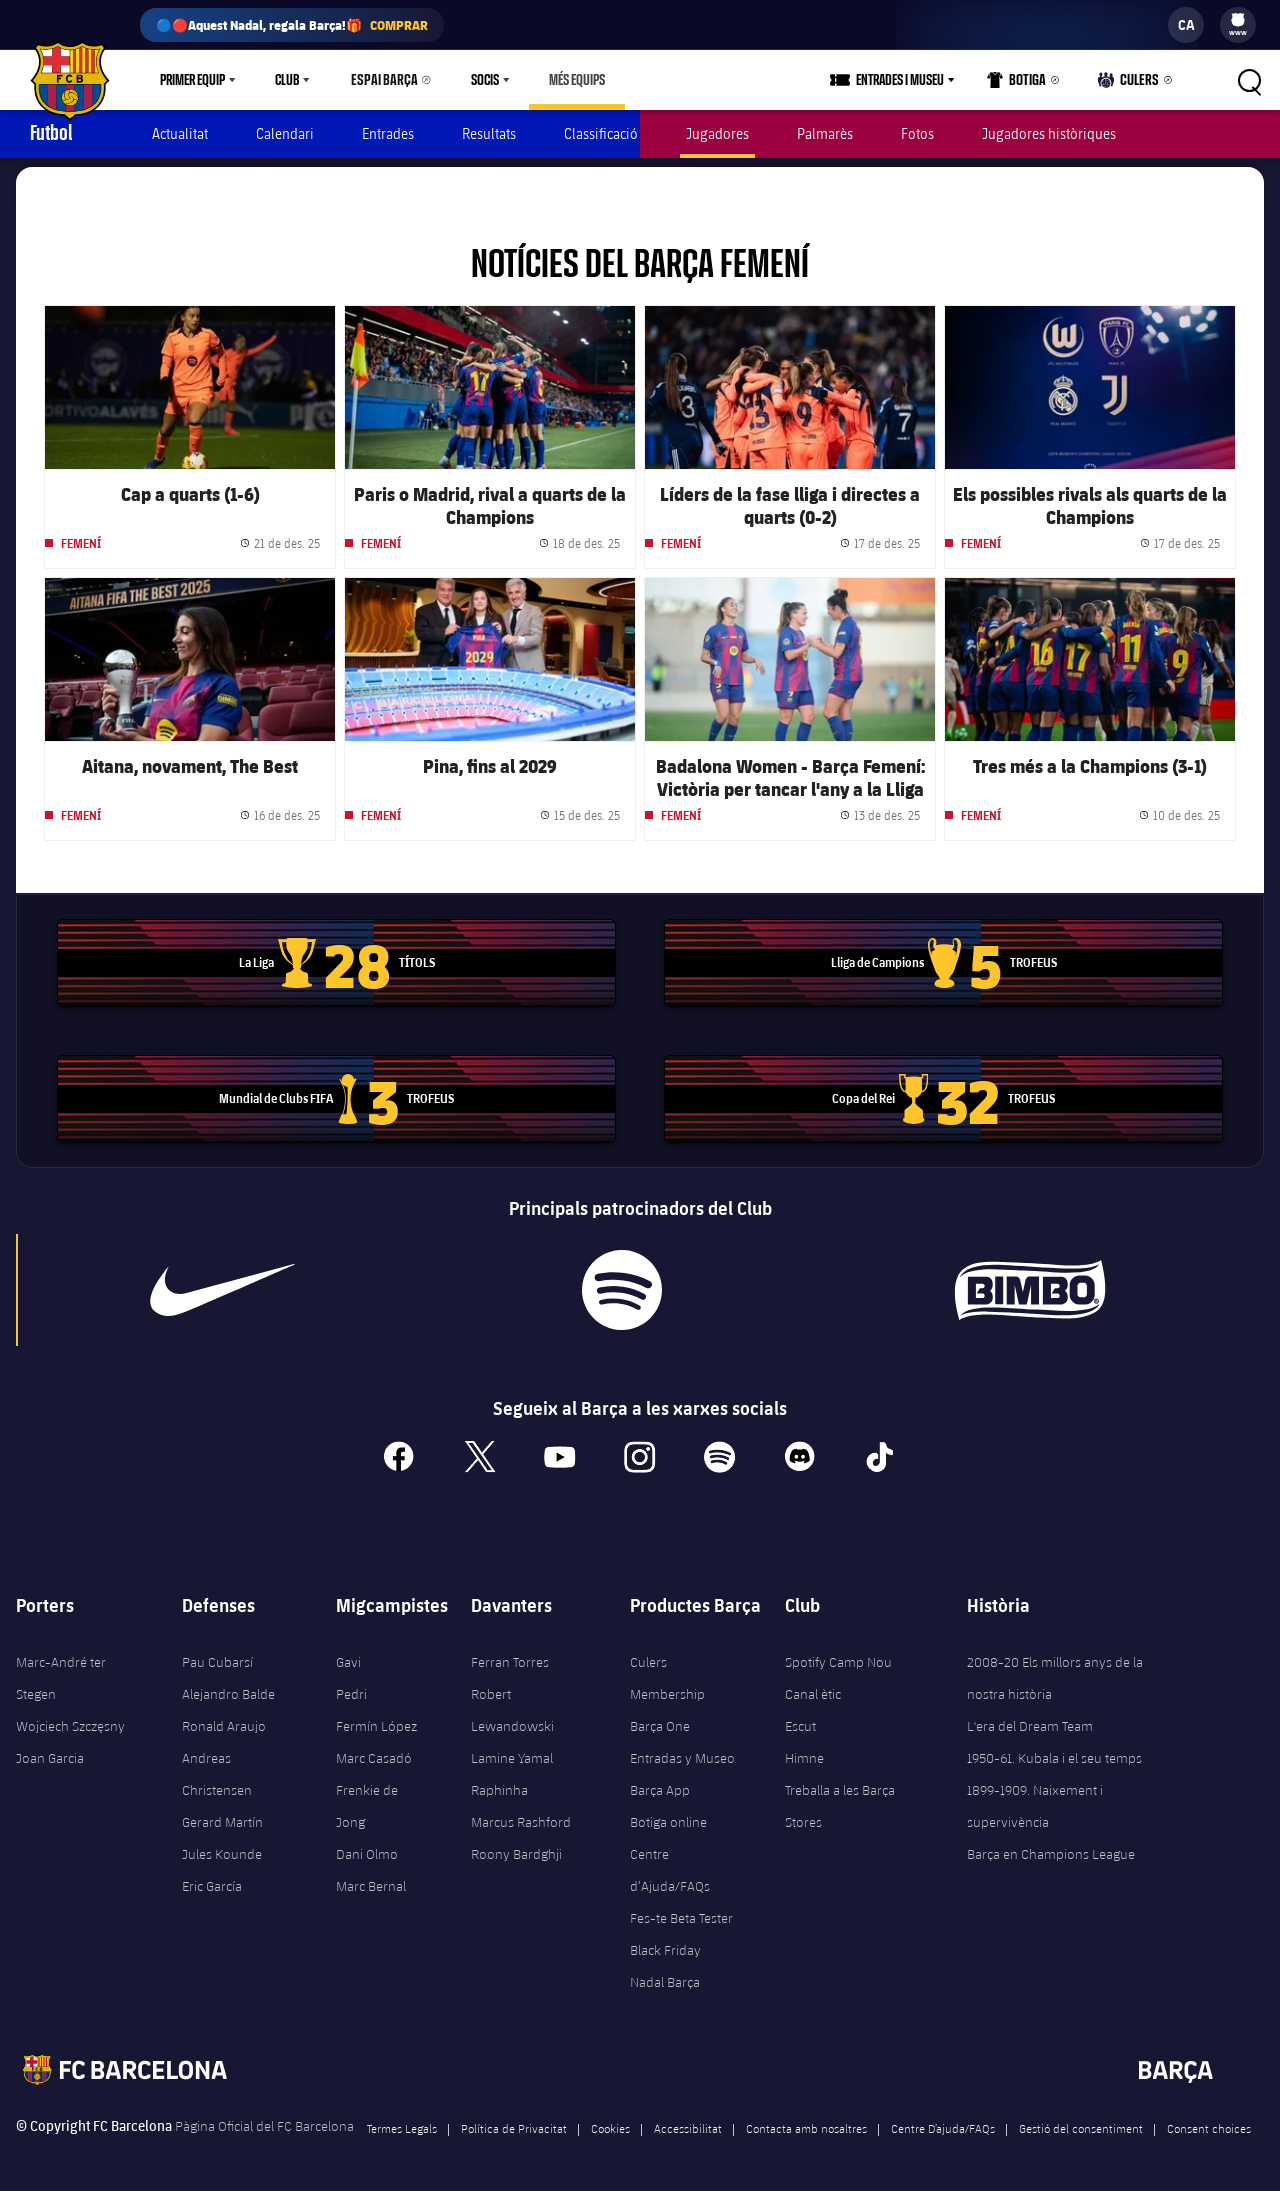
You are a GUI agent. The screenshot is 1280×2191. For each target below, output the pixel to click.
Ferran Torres (510, 1653)
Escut (800, 1717)
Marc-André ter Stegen (61, 1669)
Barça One (660, 1717)
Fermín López (376, 1717)
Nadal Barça (665, 1973)
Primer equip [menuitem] (192, 80)
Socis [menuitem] (476, 80)
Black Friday (665, 1941)
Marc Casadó (374, 1749)
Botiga (1022, 84)
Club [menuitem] (287, 80)
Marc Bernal (371, 1877)
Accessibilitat (688, 2119)
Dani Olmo (367, 1845)
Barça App (660, 1781)
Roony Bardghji (516, 1845)
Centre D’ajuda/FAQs (943, 2119)
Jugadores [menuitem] (717, 133)
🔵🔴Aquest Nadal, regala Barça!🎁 (292, 25)
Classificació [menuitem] (601, 133)
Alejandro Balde (228, 1685)
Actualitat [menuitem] (180, 133)
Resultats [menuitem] (489, 133)
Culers (1131, 84)
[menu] (1238, 25)
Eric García (212, 1877)
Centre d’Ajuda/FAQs (670, 1861)
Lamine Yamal (512, 1749)
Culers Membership (667, 1669)
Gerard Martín (222, 1813)
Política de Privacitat (514, 2119)
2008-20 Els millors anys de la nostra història (1055, 1669)
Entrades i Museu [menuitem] (907, 80)
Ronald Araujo (224, 1717)
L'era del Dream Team (1030, 1717)
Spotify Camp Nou (838, 1653)
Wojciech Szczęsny (70, 1717)
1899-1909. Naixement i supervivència (1035, 1797)
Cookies (610, 2119)
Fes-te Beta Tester (681, 1909)
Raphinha (499, 1781)
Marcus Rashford (521, 1813)
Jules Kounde (222, 1845)
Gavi (348, 1653)
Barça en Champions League (1051, 1845)
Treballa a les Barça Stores (840, 1797)
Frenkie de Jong (367, 1797)
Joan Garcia (50, 1749)
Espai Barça (380, 80)
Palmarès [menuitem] (825, 133)
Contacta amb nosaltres (806, 2119)
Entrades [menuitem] (388, 133)
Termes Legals (402, 2119)
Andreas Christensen (217, 1765)
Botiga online (668, 1813)
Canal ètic (813, 1685)
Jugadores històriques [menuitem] (1049, 133)
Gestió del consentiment (1081, 2119)
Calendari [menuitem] (285, 133)
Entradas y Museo (682, 1749)
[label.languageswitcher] (1186, 25)
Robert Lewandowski (512, 1701)
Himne (804, 1749)
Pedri (351, 1685)
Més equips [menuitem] (568, 80)
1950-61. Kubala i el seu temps (1054, 1749)
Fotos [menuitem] (917, 133)
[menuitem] (1238, 20)
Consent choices (1209, 2119)
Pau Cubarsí (217, 1653)
